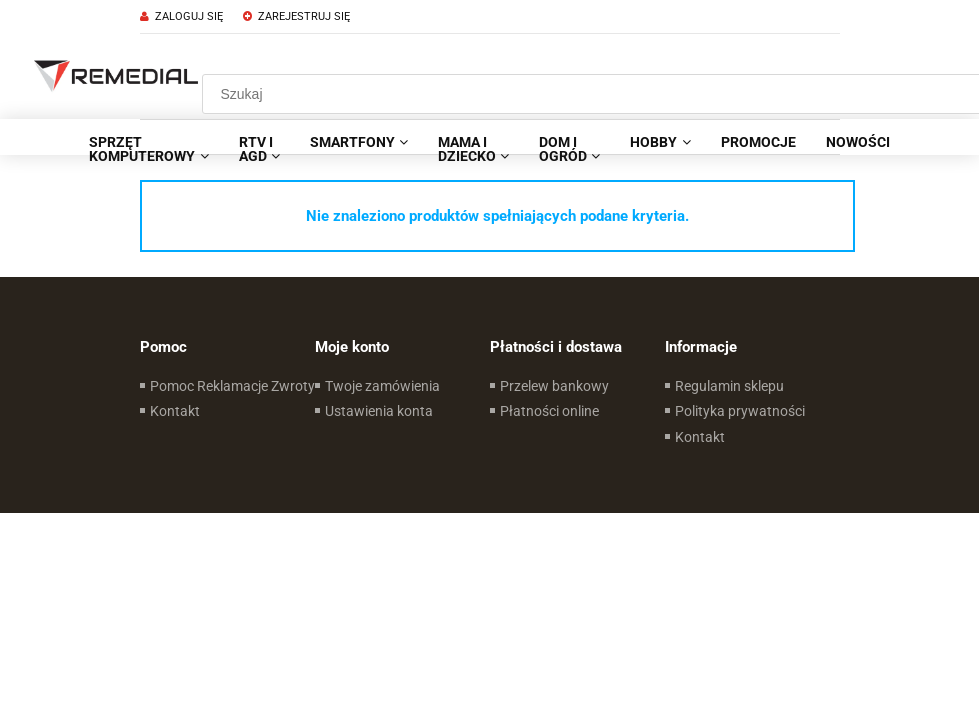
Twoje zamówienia (382, 386)
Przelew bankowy (554, 386)
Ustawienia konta (379, 411)
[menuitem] (148, 149)
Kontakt (175, 411)
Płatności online (549, 411)
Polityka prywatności (740, 411)
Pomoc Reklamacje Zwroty (232, 386)
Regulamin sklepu (729, 386)
